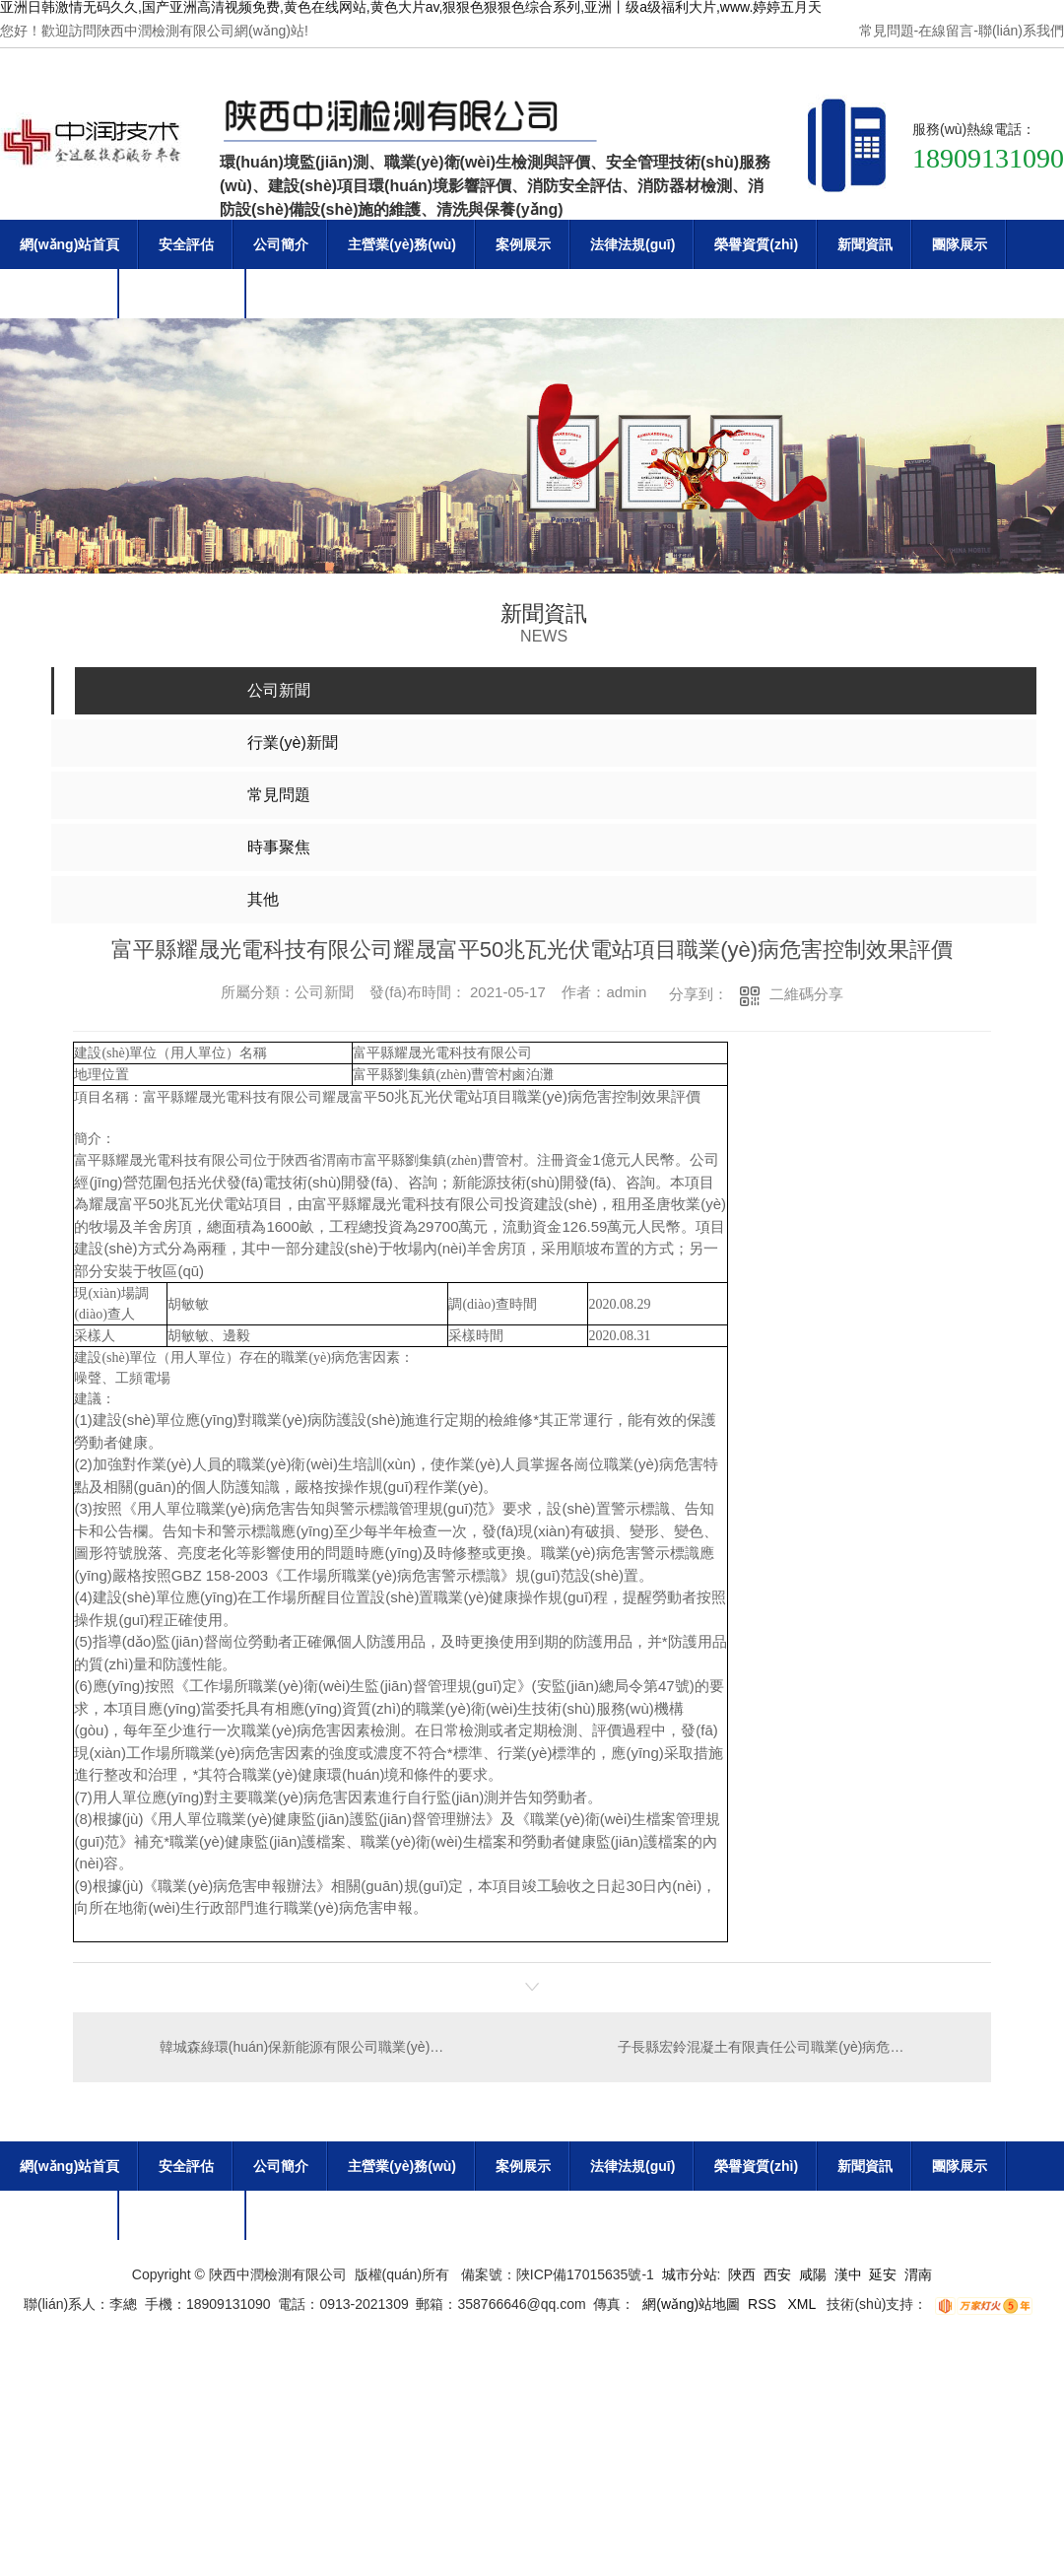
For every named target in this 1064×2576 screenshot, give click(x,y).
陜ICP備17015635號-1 (585, 2274)
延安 (883, 2274)
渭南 (918, 2274)
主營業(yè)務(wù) (402, 244)
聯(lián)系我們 (1021, 30)
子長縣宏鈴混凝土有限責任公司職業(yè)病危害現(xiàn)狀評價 (791, 2047)
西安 (777, 2274)
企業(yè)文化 (60, 294)
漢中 (848, 2274)
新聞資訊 (865, 244)
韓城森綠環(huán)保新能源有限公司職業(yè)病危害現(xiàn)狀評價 (303, 2047)
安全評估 (186, 244)
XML (804, 2304)
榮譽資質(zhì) (756, 244)
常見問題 (886, 30)
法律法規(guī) (632, 244)
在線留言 (945, 30)
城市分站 (689, 2274)
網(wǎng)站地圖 (691, 2304)
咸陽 (813, 2274)
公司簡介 (280, 244)
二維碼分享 (806, 993)
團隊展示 (959, 244)
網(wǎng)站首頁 (69, 244)
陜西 (742, 2274)
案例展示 (523, 244)
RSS (764, 2304)
